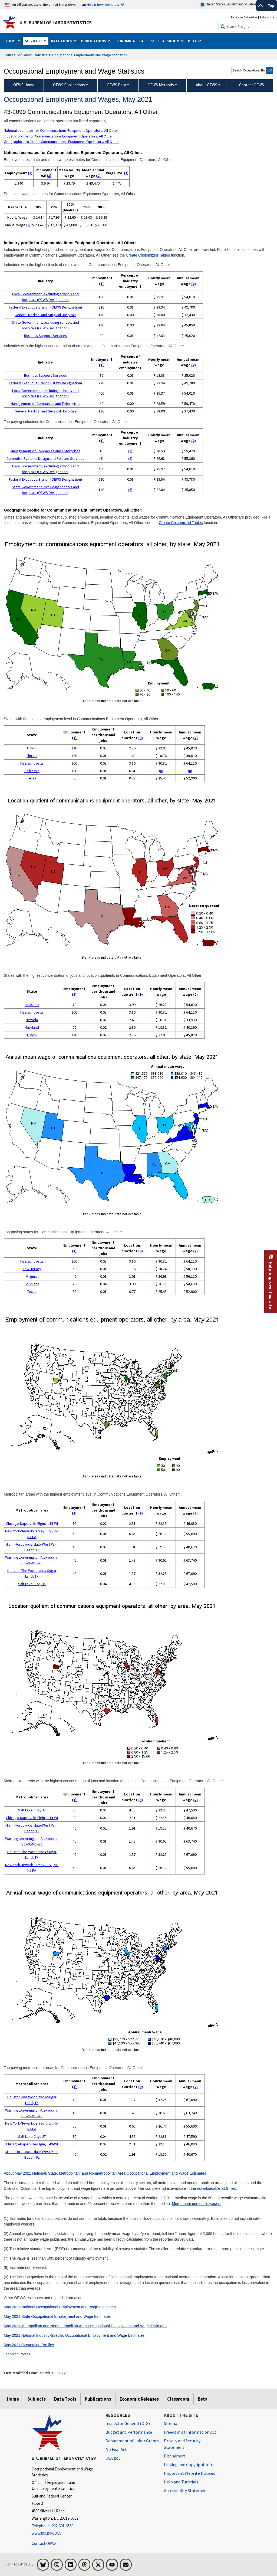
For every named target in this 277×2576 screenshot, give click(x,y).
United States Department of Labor (228, 4)
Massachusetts (32, 763)
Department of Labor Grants (132, 2440)
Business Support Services (45, 335)
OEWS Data (116, 84)
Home (13, 2399)
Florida (32, 755)
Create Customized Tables (148, 255)
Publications (98, 2399)
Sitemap (172, 2423)
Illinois (32, 748)
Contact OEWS (44, 2543)
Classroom (178, 2399)
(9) (140, 737)
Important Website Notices (189, 2473)
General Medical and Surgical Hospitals (45, 314)
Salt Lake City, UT (32, 1583)
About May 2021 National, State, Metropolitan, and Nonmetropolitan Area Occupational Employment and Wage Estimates (105, 2173)
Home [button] (11, 40)
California (31, 770)
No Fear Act (116, 2449)
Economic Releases (139, 2399)
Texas (31, 778)
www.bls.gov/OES (46, 2533)
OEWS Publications (69, 84)
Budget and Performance (128, 2432)
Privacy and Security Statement (182, 2444)
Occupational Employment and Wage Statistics (89, 55)
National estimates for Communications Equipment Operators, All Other (61, 130)
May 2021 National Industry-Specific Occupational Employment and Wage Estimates (74, 2335)
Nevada (32, 1019)
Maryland (32, 1027)
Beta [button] (192, 40)
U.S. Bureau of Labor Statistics (55, 23)
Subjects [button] (34, 40)
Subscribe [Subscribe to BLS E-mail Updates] (266, 17)
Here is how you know (103, 4)
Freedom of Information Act (190, 2432)
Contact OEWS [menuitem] (251, 84)
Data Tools (65, 2399)
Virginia (32, 1276)
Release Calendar (244, 17)
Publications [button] (94, 40)
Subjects (36, 2399)
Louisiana (32, 1004)
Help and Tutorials (181, 2482)
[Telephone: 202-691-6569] (64, 2526)
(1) (30, 173)
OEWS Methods (161, 84)
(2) (98, 175)
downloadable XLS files (216, 2188)
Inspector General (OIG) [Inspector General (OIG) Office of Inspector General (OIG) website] (127, 2423)
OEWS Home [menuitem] (23, 84)
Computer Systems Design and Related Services (45, 458)
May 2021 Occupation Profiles (29, 2345)
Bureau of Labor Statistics (26, 55)
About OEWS (206, 84)
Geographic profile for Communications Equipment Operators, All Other (61, 141)
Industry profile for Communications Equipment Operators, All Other (58, 136)
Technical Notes (17, 2354)
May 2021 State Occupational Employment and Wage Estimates (57, 2316)
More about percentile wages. (196, 2203)
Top (271, 5)
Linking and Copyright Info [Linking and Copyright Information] (188, 2464)
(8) (101, 458)
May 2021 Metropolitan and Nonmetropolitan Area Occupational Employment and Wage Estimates (85, 2326)
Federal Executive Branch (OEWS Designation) (45, 307)
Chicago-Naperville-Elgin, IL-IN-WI (32, 1523)
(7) (130, 450)
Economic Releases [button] (132, 40)
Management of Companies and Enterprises (45, 403)
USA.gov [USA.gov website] (112, 2458)
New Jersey (31, 1268)
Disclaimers (175, 2456)
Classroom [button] (169, 40)
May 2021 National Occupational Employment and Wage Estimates (60, 2307)
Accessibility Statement (186, 2490)
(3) (49, 175)
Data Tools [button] (62, 40)
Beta (202, 2399)
